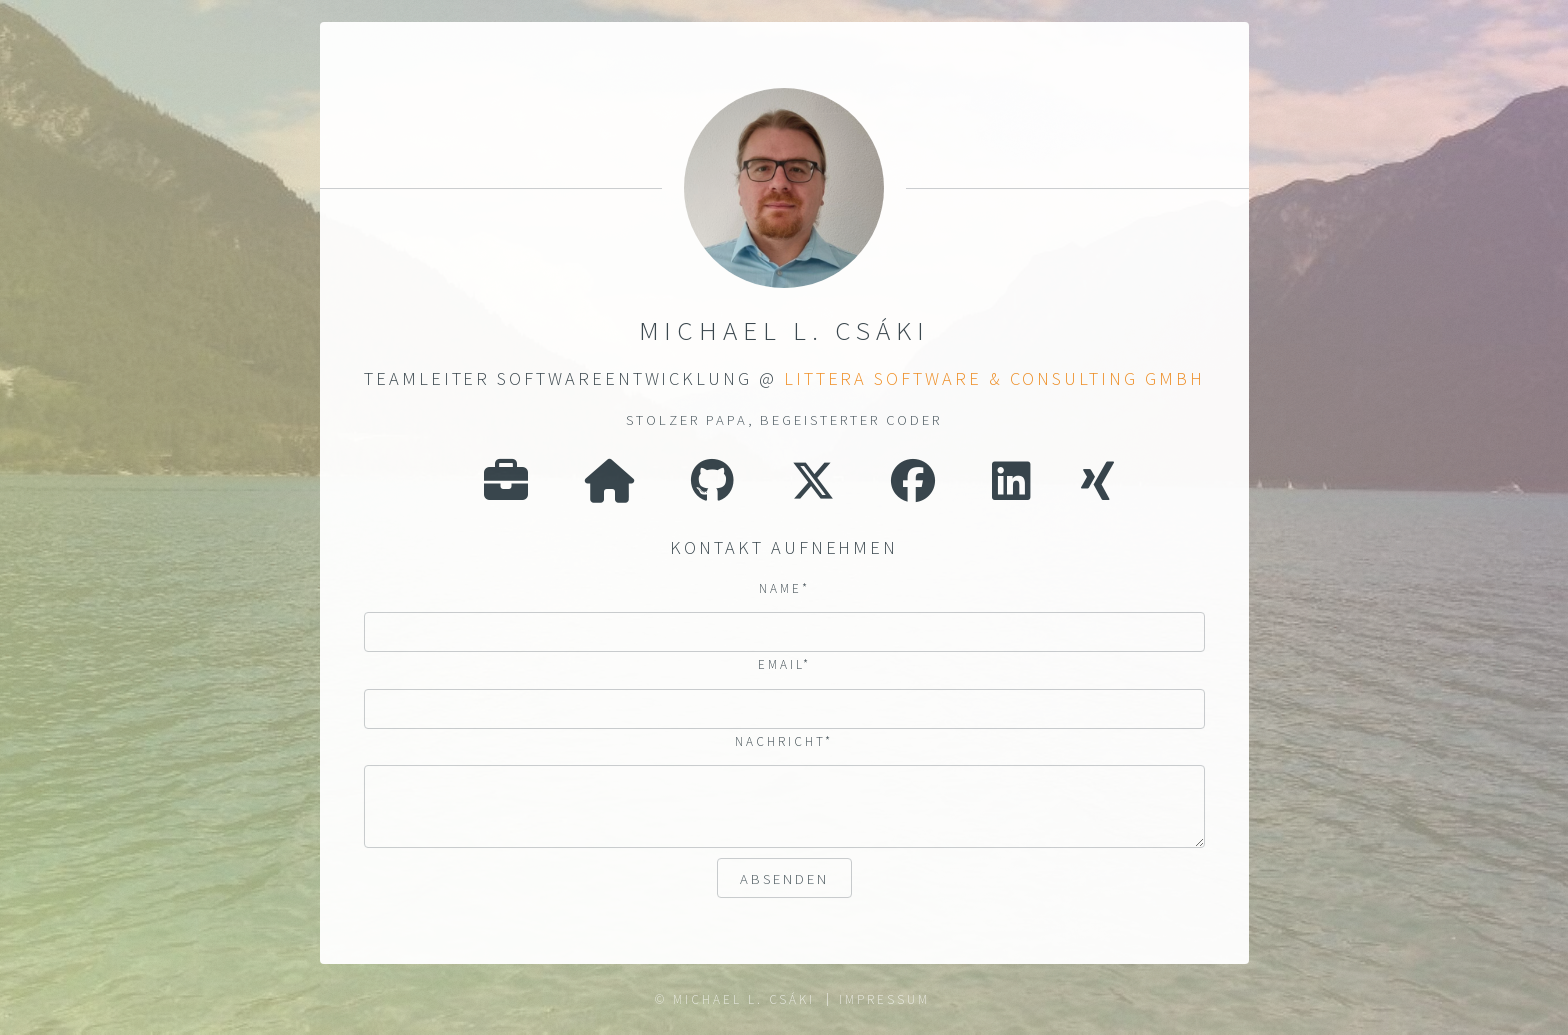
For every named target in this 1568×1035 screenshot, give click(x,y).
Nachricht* (784, 742)
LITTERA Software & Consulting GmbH (994, 378)
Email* (784, 665)
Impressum (884, 999)
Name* (784, 588)
